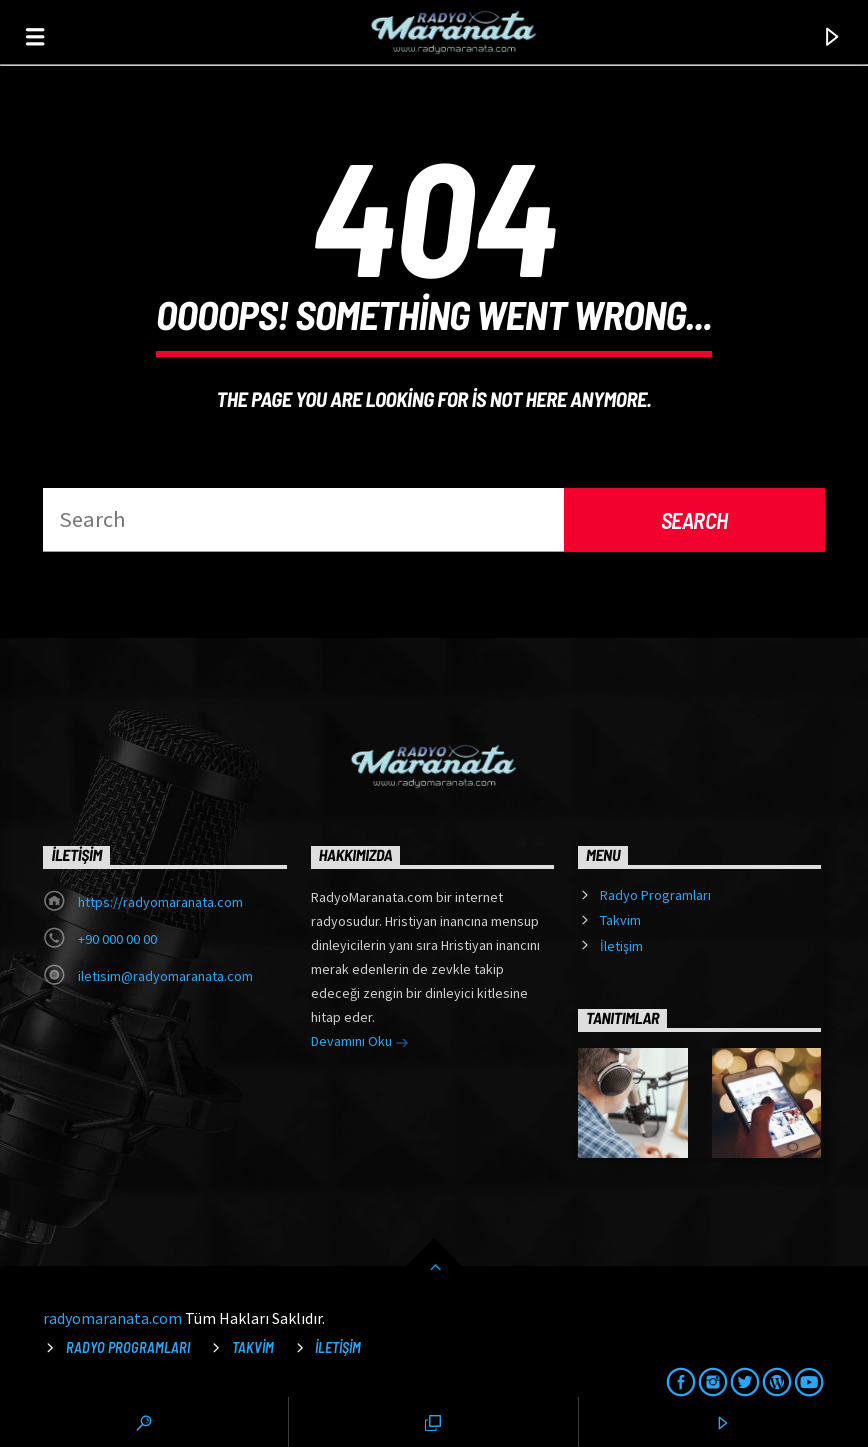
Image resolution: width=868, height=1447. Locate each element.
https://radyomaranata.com (160, 902)
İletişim (621, 946)
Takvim (620, 920)
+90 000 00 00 (117, 939)
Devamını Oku (360, 1043)
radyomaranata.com (112, 1318)
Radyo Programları (655, 895)
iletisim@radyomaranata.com (165, 976)
